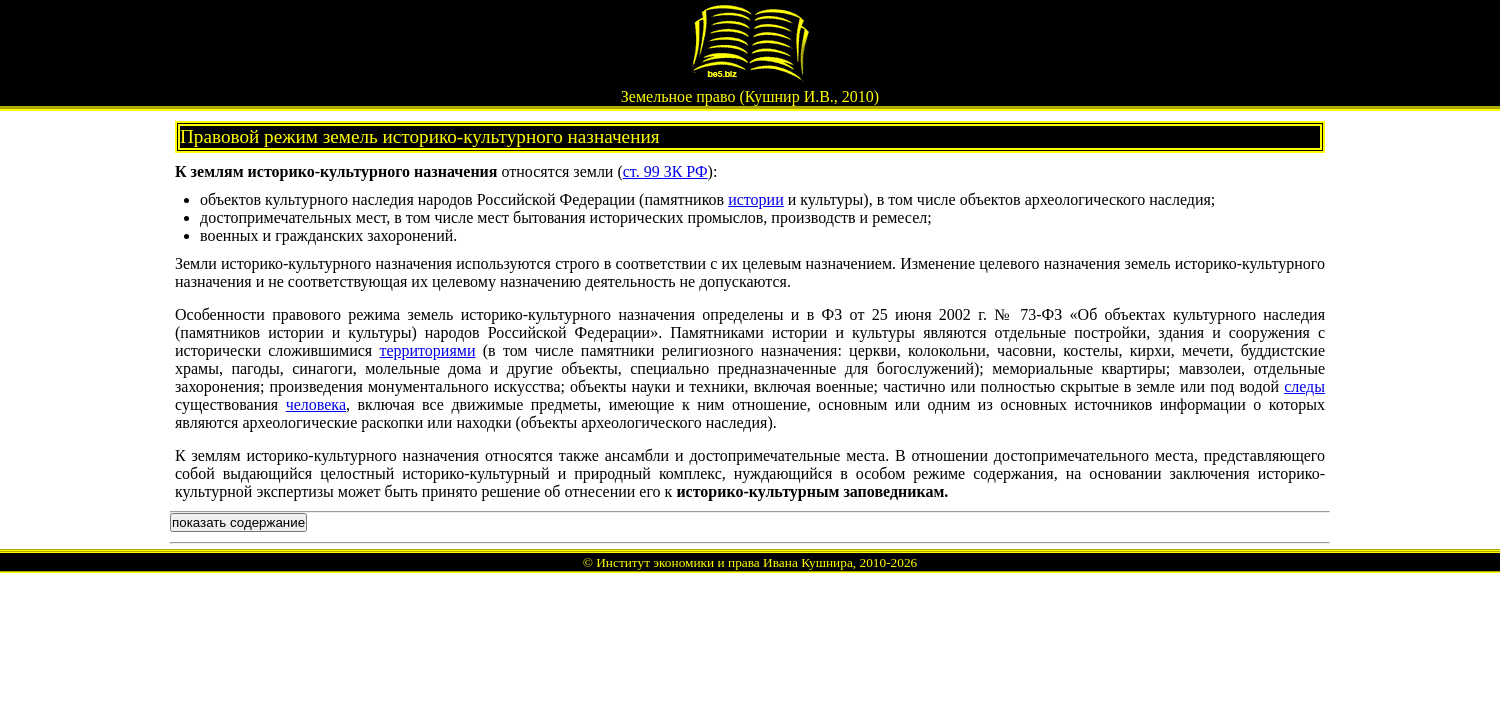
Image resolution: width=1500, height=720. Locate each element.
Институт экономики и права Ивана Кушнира (724, 562)
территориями (427, 350)
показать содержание (238, 522)
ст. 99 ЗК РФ (665, 171)
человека (316, 404)
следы (1304, 386)
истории (756, 199)
